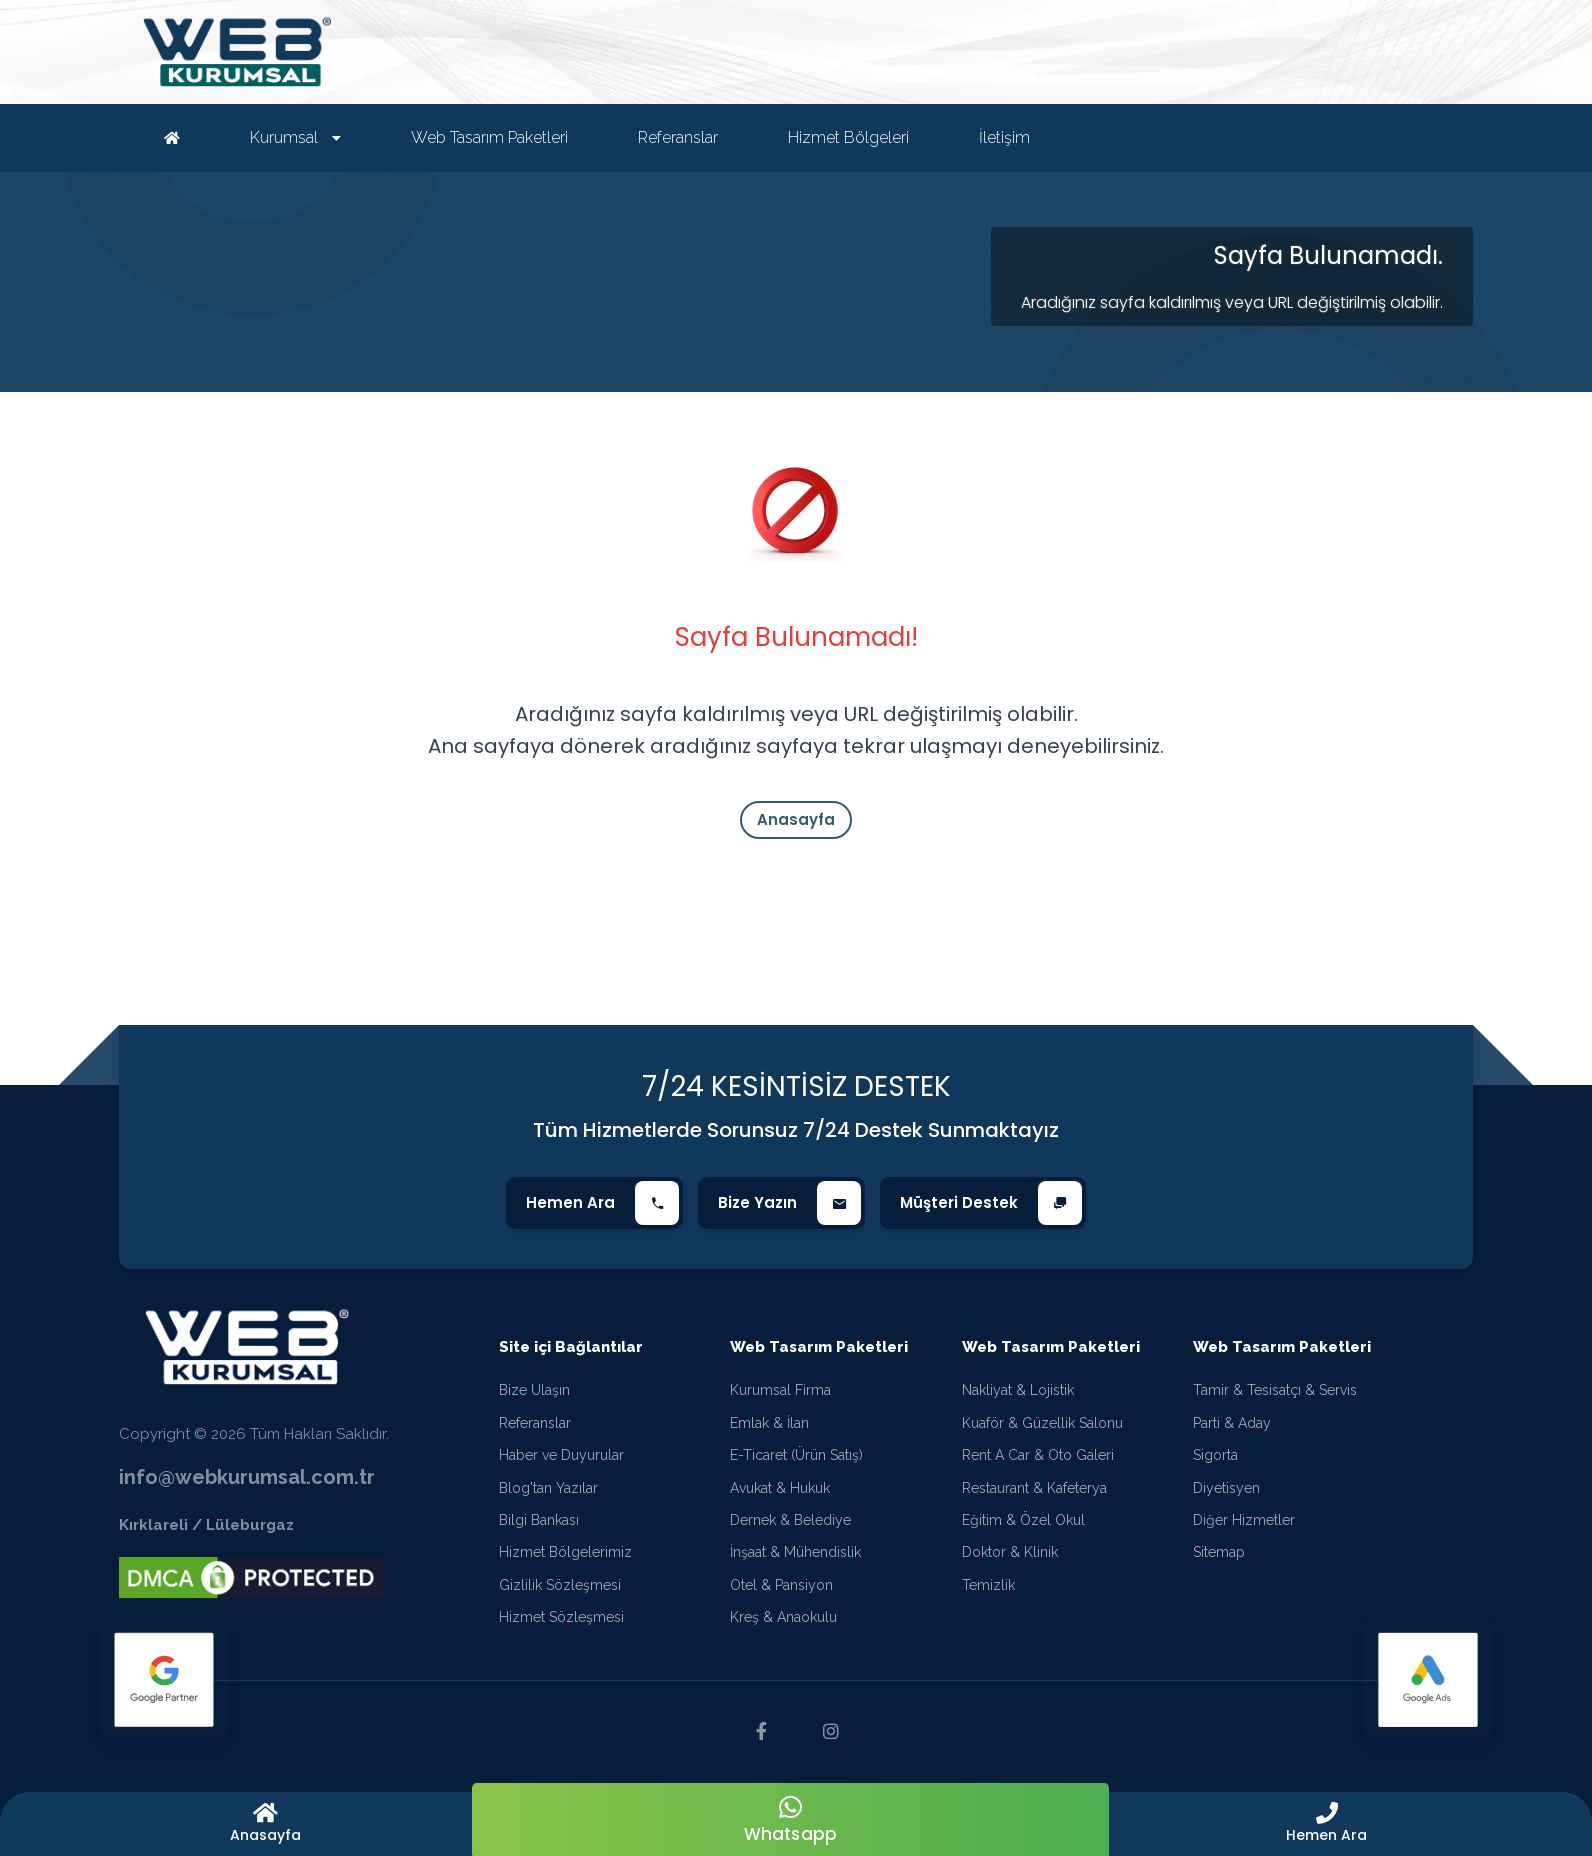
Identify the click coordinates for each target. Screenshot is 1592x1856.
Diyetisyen (1226, 1488)
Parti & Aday (1232, 1423)
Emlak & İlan (769, 1423)
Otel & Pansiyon (781, 1585)
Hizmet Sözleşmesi (561, 1617)
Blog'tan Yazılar (548, 1488)
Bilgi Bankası (539, 1520)
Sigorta (1215, 1455)
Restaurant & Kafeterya (1034, 1488)
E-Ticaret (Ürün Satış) (796, 1455)
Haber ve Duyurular (561, 1455)
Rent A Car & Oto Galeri (1038, 1455)
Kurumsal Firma (780, 1390)
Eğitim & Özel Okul (1023, 1520)
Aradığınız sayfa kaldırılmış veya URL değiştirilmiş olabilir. (1232, 302)
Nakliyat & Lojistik (1018, 1390)
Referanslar (535, 1423)
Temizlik (988, 1585)
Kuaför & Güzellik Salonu (1042, 1423)
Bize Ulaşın (534, 1390)
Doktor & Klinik (1010, 1552)
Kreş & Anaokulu (783, 1617)
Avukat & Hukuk (780, 1488)
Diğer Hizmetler (1244, 1520)
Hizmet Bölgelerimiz (565, 1552)
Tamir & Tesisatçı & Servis (1275, 1390)
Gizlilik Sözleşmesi (560, 1585)
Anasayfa (796, 819)
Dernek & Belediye (790, 1520)
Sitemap (1219, 1552)
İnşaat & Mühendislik (795, 1552)
